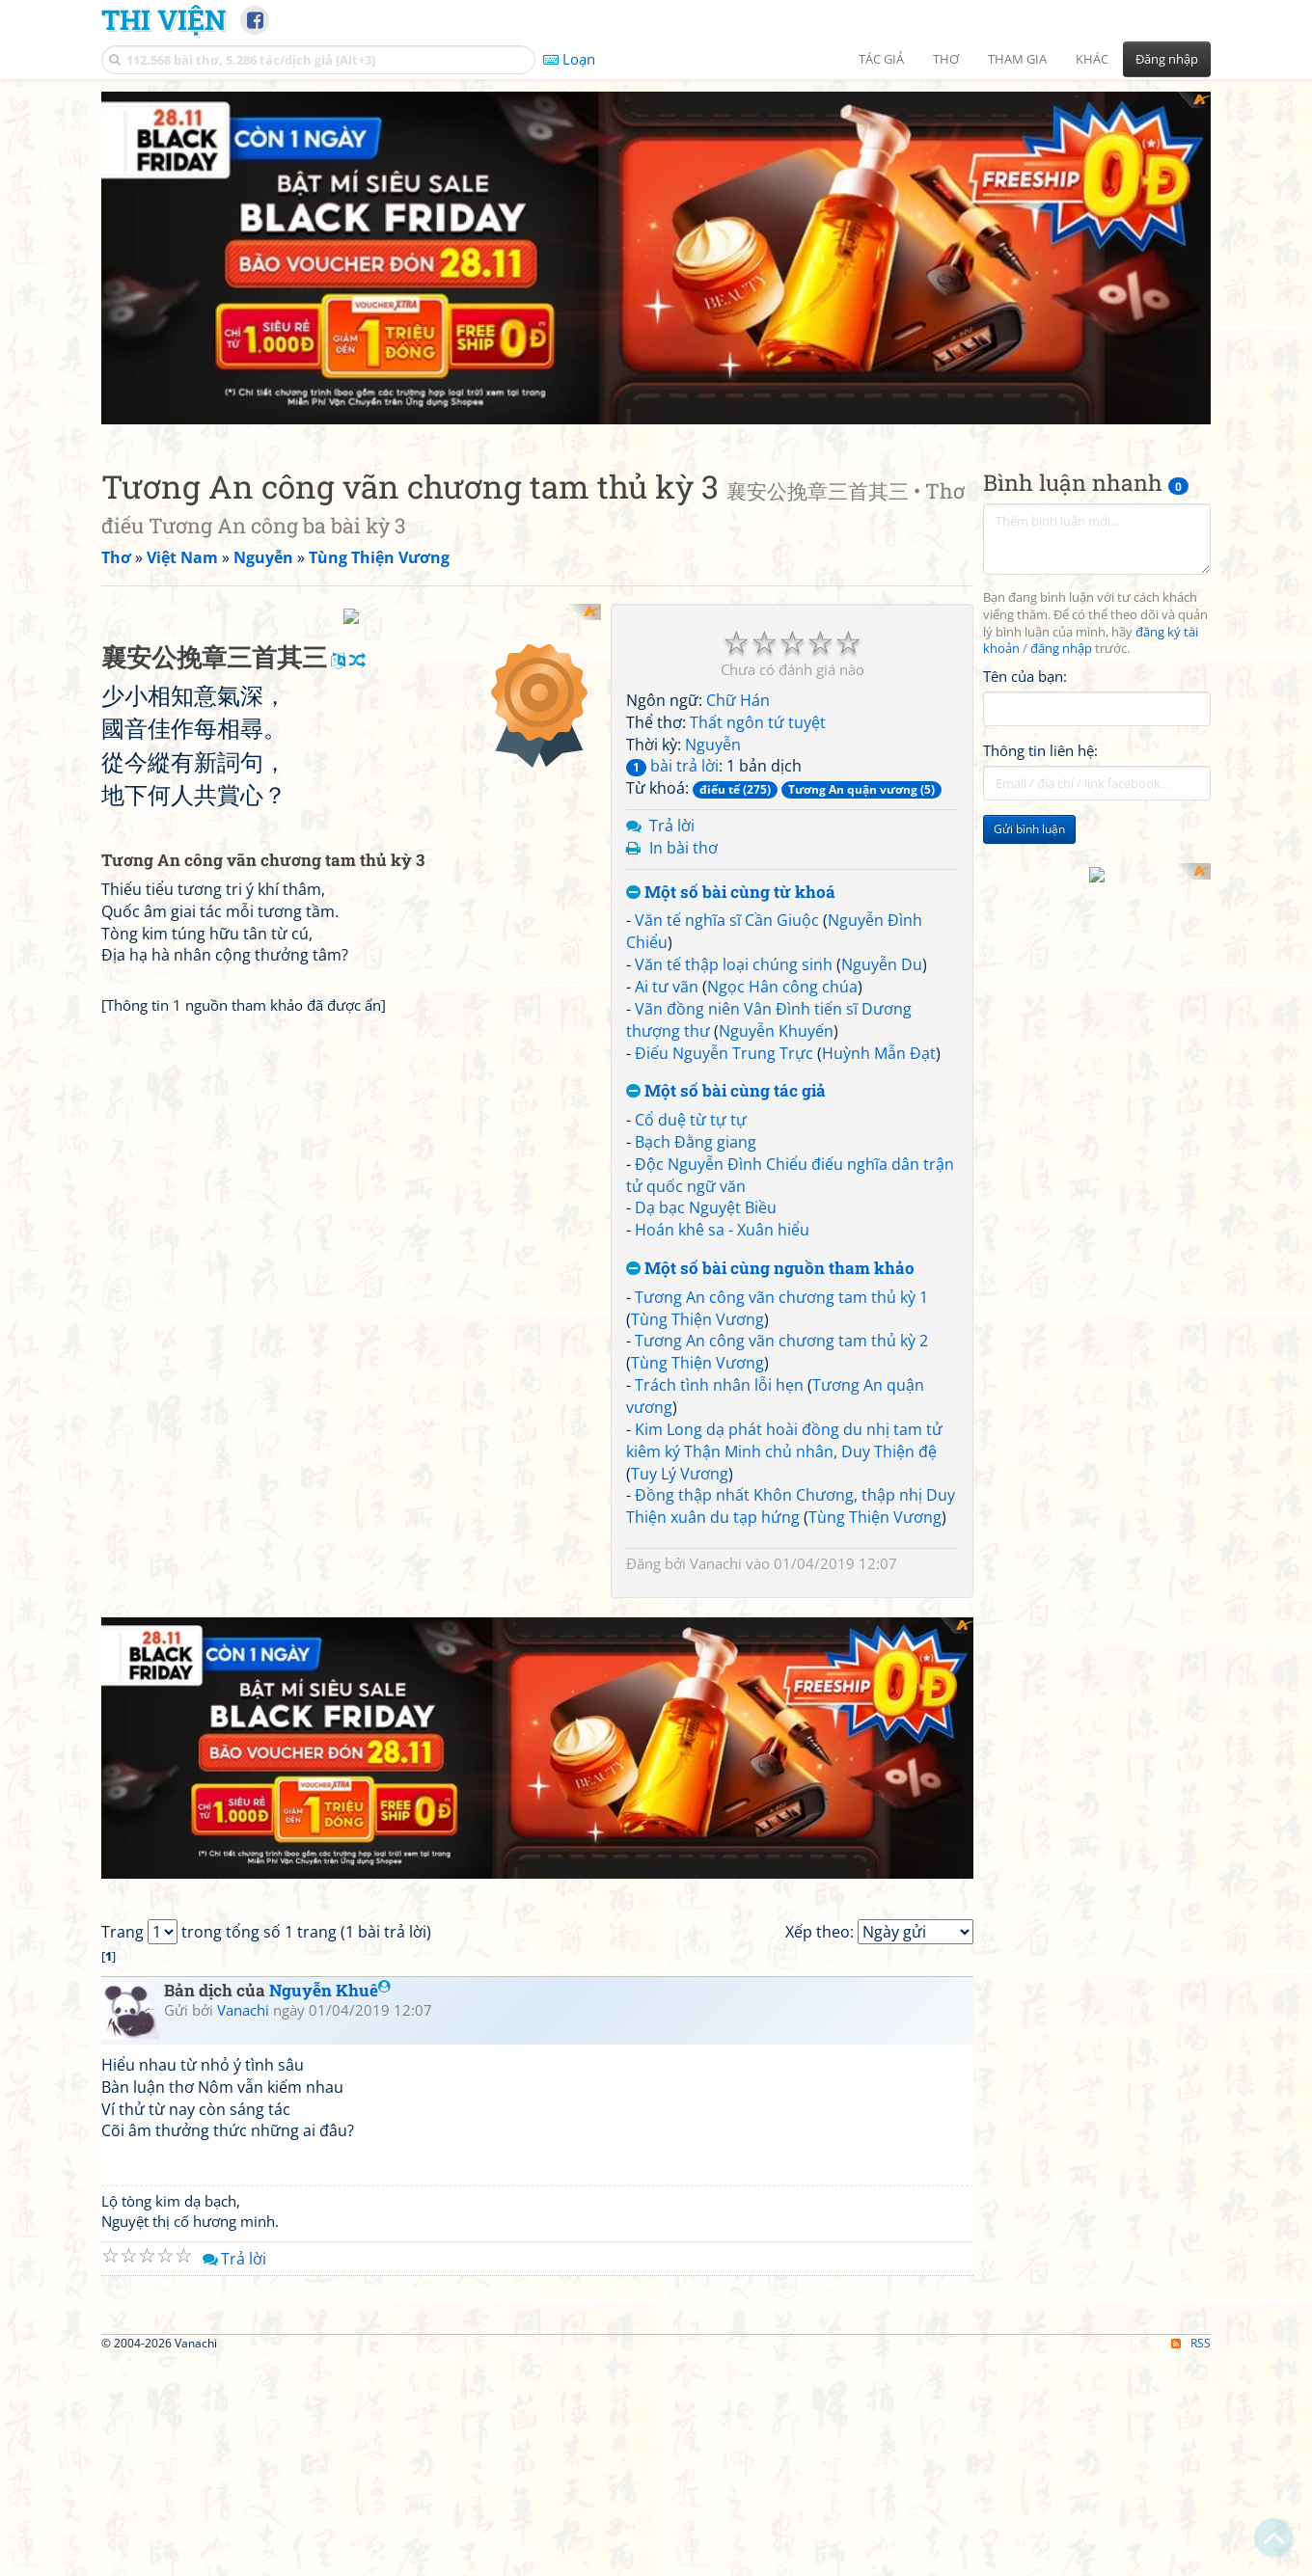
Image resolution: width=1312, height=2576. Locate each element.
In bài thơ (683, 515)
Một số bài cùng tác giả (726, 759)
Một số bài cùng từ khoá (730, 560)
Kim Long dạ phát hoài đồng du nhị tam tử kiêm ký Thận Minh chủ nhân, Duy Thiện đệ (784, 1107)
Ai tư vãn (666, 653)
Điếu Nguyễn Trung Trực (724, 720)
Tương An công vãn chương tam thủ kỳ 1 (781, 964)
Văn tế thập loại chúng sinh (734, 631)
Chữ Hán (738, 367)
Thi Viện (163, 19)
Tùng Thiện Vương (697, 986)
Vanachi (716, 1230)
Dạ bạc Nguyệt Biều (706, 875)
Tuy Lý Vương (679, 1141)
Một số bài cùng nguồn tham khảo (770, 936)
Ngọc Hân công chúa (782, 653)
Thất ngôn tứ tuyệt (758, 389)
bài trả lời (672, 434)
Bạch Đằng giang (695, 809)
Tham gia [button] (1017, 59)
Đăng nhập (1166, 59)
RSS (1191, 2289)
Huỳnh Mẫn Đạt (879, 720)
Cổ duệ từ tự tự (691, 787)
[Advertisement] (1097, 627)
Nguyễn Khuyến (776, 698)
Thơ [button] (946, 59)
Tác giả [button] (881, 59)
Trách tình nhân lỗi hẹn (719, 1052)
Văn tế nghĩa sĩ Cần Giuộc (727, 588)
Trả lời (672, 492)
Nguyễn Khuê (330, 1666)
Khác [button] (1092, 59)
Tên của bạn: (1025, 343)
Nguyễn (713, 411)
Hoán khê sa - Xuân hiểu (722, 897)
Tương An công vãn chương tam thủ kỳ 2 (781, 1008)
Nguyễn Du (881, 631)
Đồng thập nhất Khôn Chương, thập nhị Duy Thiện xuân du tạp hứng (790, 1174)
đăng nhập (1061, 317)
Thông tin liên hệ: (1040, 418)
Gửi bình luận (1029, 497)
